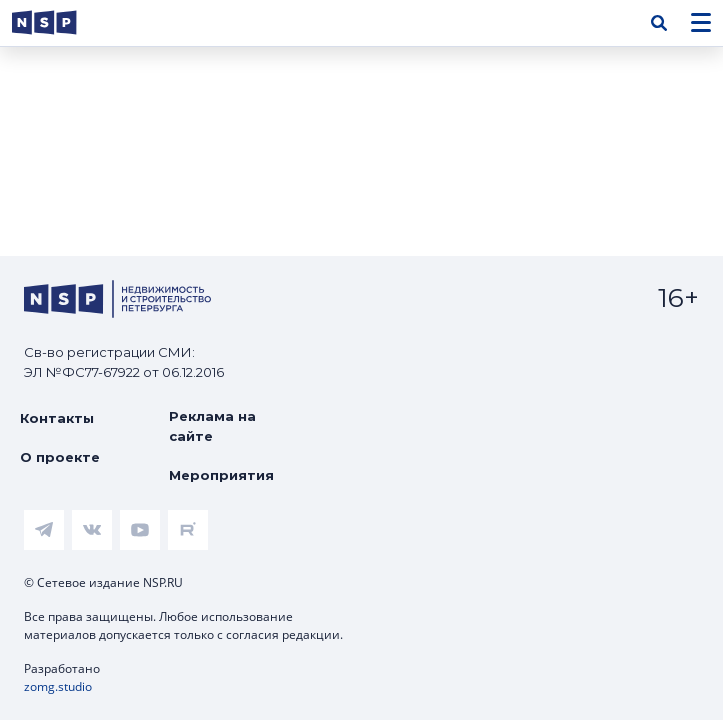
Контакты (57, 418)
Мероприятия (221, 475)
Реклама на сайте (212, 426)
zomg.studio (58, 686)
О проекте (60, 457)
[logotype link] (61, 22)
